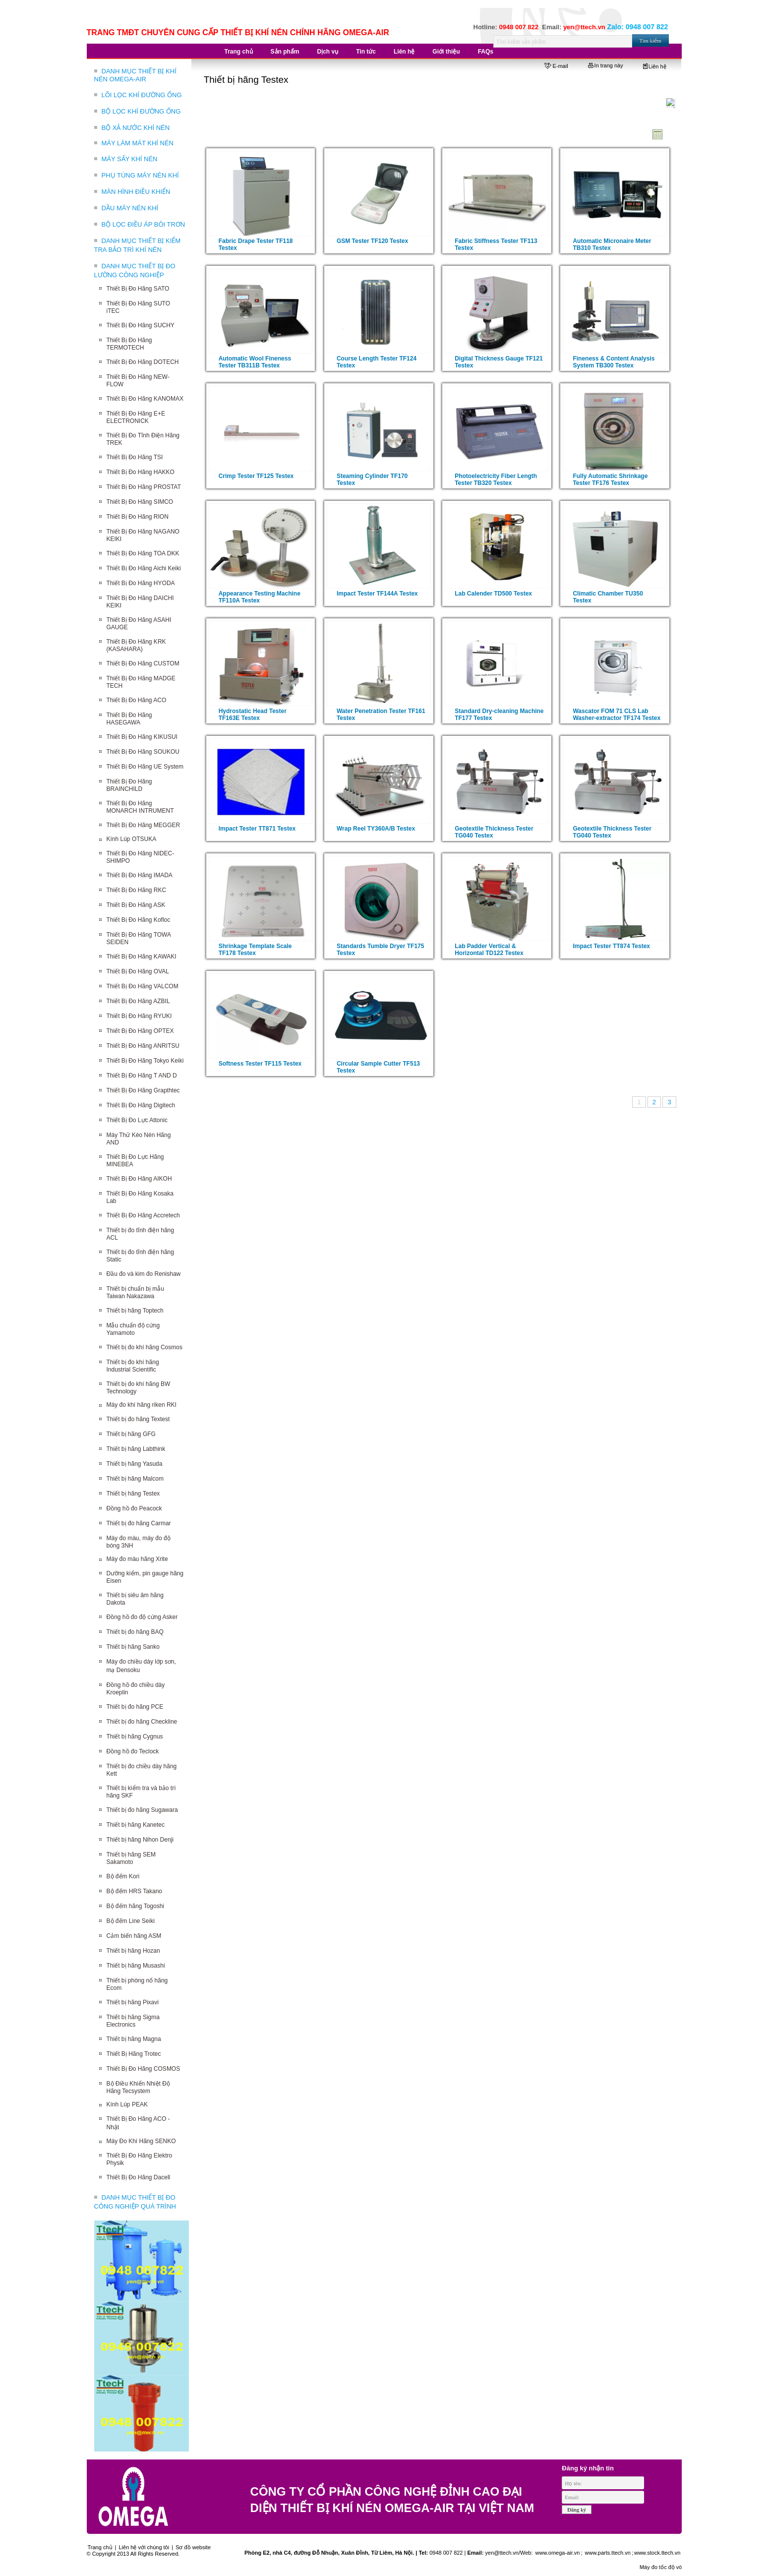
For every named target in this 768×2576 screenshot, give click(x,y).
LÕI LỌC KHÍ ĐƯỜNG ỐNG (142, 95)
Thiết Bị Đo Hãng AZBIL (138, 1001)
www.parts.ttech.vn (608, 2553)
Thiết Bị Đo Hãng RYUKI (139, 1016)
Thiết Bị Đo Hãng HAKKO (141, 472)
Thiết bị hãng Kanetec (136, 1824)
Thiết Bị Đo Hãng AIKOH (139, 1178)
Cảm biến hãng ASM (134, 1935)
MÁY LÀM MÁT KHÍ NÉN (138, 143)
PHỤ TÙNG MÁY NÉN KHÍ (140, 175)
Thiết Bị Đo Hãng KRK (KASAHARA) (136, 645)
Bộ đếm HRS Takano (135, 1891)
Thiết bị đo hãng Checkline (142, 1721)
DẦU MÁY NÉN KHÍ (130, 208)
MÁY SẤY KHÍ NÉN (130, 159)
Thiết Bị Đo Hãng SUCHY (141, 325)
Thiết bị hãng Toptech (135, 1310)
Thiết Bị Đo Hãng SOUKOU (143, 751)
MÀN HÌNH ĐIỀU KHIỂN (136, 191)
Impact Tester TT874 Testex (611, 946)
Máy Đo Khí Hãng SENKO (141, 2141)
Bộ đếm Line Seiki (131, 1920)
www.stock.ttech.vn (657, 2553)
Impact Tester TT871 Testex (257, 828)
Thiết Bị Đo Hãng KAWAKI (142, 956)
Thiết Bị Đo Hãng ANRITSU (143, 1045)
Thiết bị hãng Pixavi (133, 2002)
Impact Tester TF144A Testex (377, 593)
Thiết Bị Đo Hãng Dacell (139, 2177)
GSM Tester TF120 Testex (372, 241)
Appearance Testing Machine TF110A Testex (259, 597)
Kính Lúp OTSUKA (132, 839)
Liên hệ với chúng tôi (144, 2547)
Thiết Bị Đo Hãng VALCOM (142, 986)
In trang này (605, 65)
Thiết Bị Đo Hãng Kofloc (139, 919)
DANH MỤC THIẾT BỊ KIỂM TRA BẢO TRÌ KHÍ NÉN (137, 245)
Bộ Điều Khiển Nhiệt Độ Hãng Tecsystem (138, 2087)
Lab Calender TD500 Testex (493, 593)
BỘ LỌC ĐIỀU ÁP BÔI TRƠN (143, 224)
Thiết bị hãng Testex (133, 1493)
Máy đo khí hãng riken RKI (142, 1404)
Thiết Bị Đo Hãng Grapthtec (143, 1090)
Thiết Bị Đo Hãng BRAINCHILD (129, 785)
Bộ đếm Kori (123, 1876)
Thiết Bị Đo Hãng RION (138, 516)
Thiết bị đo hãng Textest (138, 1419)
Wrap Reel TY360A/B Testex (376, 828)
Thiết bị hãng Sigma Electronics (133, 2021)
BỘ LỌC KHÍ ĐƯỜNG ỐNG (141, 111)
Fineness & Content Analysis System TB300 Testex (613, 362)
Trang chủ (100, 2547)
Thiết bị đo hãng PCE (135, 1706)
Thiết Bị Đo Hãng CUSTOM (143, 663)
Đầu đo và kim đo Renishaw (144, 1273)
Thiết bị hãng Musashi (136, 1965)
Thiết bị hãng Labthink (136, 1448)
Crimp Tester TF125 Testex (256, 476)
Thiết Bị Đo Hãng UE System (145, 766)
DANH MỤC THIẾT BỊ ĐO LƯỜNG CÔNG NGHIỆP (135, 270)
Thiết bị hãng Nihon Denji (140, 1839)
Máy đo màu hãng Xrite (137, 1559)
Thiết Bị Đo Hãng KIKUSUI (142, 736)
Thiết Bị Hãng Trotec (134, 2053)
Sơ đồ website (193, 2547)
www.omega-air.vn (557, 2553)
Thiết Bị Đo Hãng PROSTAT (144, 486)
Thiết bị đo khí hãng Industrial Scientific (133, 1366)
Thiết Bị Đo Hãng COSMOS (143, 2068)
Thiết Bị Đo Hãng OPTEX (140, 1030)
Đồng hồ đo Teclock (133, 1751)
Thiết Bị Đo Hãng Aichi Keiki (144, 568)
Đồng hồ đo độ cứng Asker (142, 1617)
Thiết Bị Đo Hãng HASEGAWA (129, 719)
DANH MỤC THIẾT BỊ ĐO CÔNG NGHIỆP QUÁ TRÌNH (135, 2202)
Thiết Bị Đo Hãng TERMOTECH (129, 344)
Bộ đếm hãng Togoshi (136, 1906)
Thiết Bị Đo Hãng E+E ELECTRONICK (136, 417)
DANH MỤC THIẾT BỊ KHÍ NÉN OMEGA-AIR (135, 75)
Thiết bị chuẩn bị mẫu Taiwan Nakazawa (135, 1292)
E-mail (556, 66)
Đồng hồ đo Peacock (134, 1508)
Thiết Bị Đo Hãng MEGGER (143, 825)
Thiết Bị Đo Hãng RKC (137, 890)
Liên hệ (654, 66)
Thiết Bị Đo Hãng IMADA (140, 875)
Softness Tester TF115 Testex (260, 1063)
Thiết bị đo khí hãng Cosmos (144, 1347)
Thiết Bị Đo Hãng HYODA (141, 583)
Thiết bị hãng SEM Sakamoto (131, 1858)
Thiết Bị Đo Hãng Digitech (141, 1105)
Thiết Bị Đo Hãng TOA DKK (143, 553)
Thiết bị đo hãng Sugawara (142, 1809)
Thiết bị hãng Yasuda (135, 1463)
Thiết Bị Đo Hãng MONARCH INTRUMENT (140, 807)
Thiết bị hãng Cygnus (135, 1736)
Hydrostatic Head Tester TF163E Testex (253, 714)
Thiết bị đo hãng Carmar (139, 1523)
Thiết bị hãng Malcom (135, 1478)
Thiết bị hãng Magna (134, 2039)
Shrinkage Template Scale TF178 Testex (255, 950)
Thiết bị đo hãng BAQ (135, 1631)
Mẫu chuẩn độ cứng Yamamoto (133, 1329)
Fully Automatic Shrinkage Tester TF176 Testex (610, 479)
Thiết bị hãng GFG (131, 1434)
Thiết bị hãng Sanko (133, 1646)
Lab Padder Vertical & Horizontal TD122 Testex (489, 950)
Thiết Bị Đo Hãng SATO (138, 288)
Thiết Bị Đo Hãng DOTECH (143, 362)
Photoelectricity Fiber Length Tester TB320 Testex (496, 479)
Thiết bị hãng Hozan (133, 1950)
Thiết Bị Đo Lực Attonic (137, 1120)
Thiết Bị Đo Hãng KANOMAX (145, 398)
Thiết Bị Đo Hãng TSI (135, 457)
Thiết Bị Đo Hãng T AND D (142, 1075)
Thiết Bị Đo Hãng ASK (136, 904)
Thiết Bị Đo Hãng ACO (137, 700)
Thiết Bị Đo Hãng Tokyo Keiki (145, 1060)
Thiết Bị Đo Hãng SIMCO (140, 501)
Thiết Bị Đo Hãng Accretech (143, 1215)
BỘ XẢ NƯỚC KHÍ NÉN (136, 127)
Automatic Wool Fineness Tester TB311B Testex (255, 362)
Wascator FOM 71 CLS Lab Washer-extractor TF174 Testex (616, 714)
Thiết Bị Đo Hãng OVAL (138, 971)
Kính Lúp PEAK (127, 2104)
